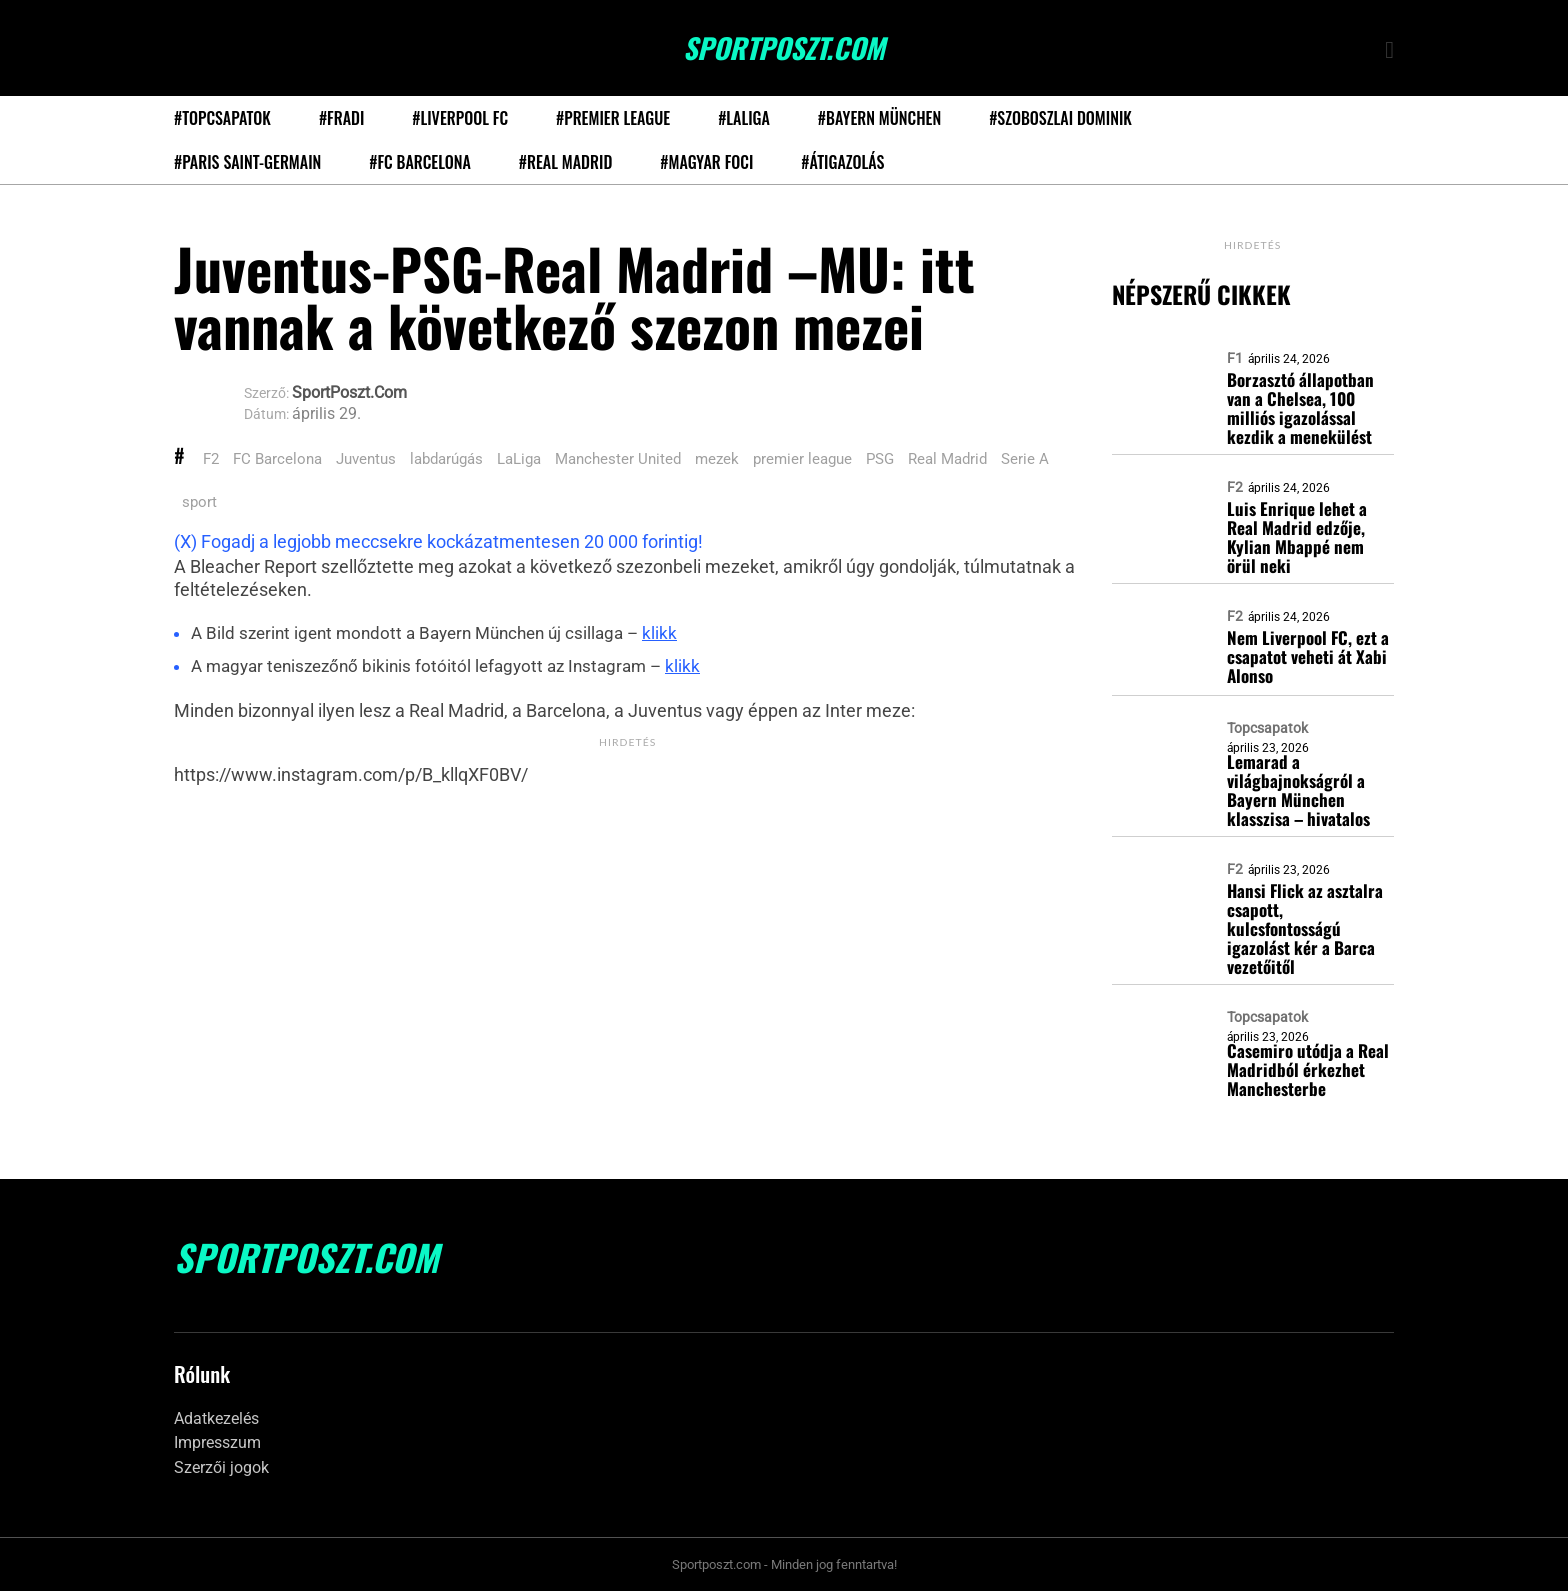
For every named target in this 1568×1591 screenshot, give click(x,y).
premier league (802, 459)
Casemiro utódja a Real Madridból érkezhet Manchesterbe (1308, 1069)
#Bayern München (879, 118)
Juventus (366, 459)
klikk (659, 633)
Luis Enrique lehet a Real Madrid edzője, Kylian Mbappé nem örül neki (1297, 537)
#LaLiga (744, 118)
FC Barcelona (277, 459)
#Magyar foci (706, 162)
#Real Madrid (565, 162)
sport (199, 502)
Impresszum (217, 1442)
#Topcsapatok (222, 118)
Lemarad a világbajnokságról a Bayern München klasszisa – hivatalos (1298, 790)
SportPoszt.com (784, 48)
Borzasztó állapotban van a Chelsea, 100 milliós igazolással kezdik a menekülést (1300, 408)
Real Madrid (947, 459)
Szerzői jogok (221, 1467)
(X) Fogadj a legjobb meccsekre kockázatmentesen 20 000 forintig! (438, 541)
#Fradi (341, 118)
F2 (211, 459)
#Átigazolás (842, 162)
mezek (717, 459)
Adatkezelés (216, 1418)
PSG (880, 459)
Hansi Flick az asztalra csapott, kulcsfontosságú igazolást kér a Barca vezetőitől (1305, 928)
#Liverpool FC (460, 118)
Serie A (1025, 459)
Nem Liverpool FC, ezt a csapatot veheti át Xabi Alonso (1308, 656)
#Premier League (613, 118)
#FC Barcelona (420, 162)
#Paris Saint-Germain (247, 162)
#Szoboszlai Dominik (1060, 118)
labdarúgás (446, 459)
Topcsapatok (1267, 728)
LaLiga (519, 459)
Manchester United (618, 459)
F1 (1235, 358)
